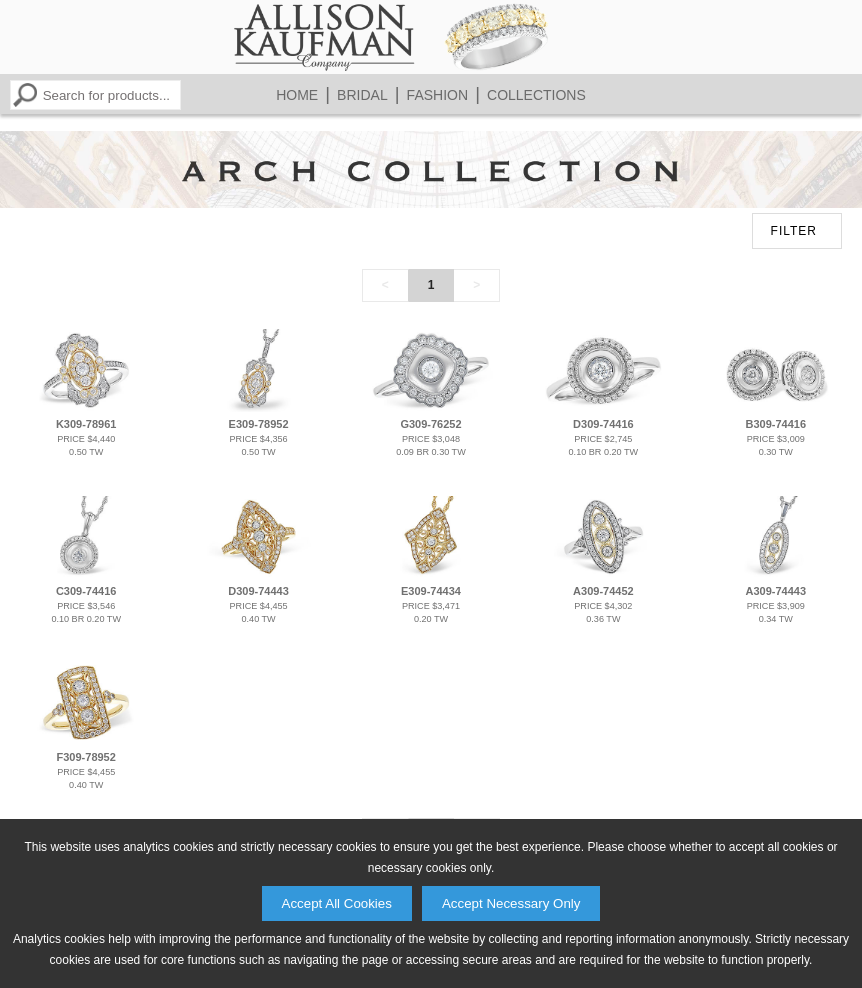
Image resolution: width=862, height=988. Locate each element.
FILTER (794, 231)
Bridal (362, 95)
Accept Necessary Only (511, 903)
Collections (536, 95)
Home (297, 95)
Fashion (437, 95)
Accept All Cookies (337, 903)
